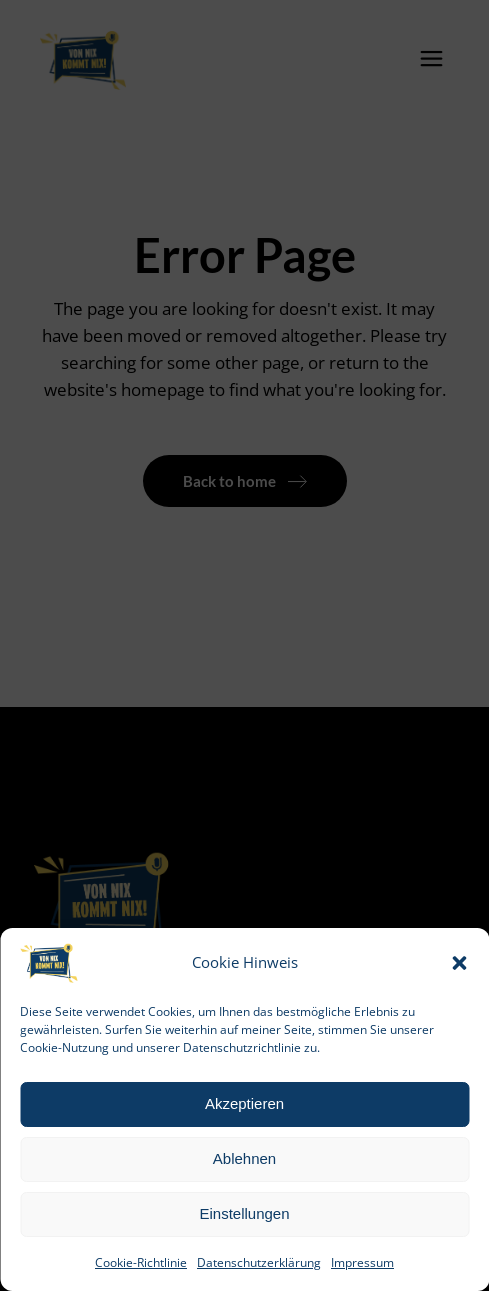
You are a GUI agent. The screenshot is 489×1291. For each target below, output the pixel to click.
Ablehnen (244, 1158)
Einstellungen (244, 1213)
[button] (459, 963)
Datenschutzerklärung (259, 1262)
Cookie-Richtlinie (141, 1262)
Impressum (362, 1262)
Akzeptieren (244, 1103)
